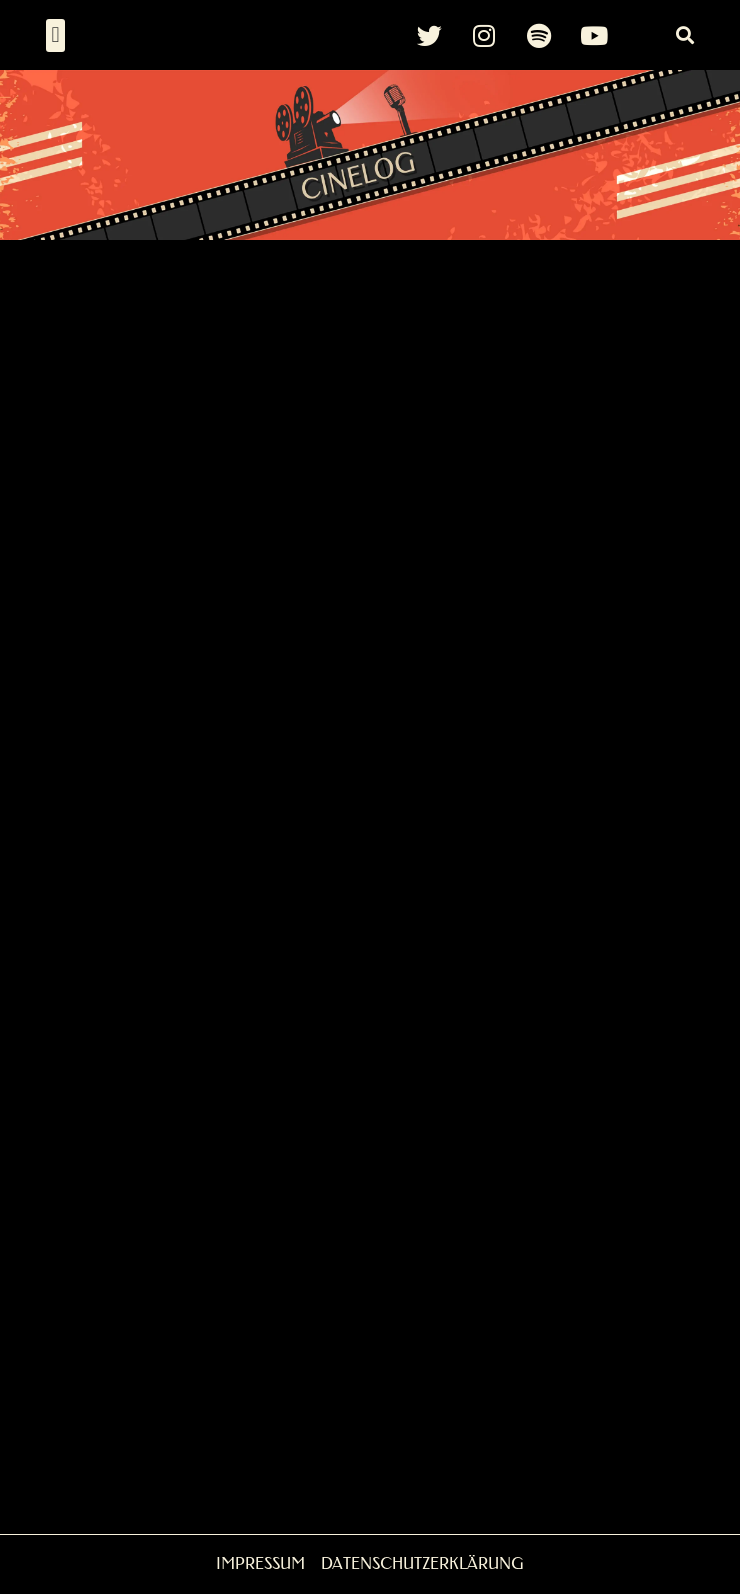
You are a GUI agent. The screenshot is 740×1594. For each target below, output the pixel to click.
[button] (55, 35)
